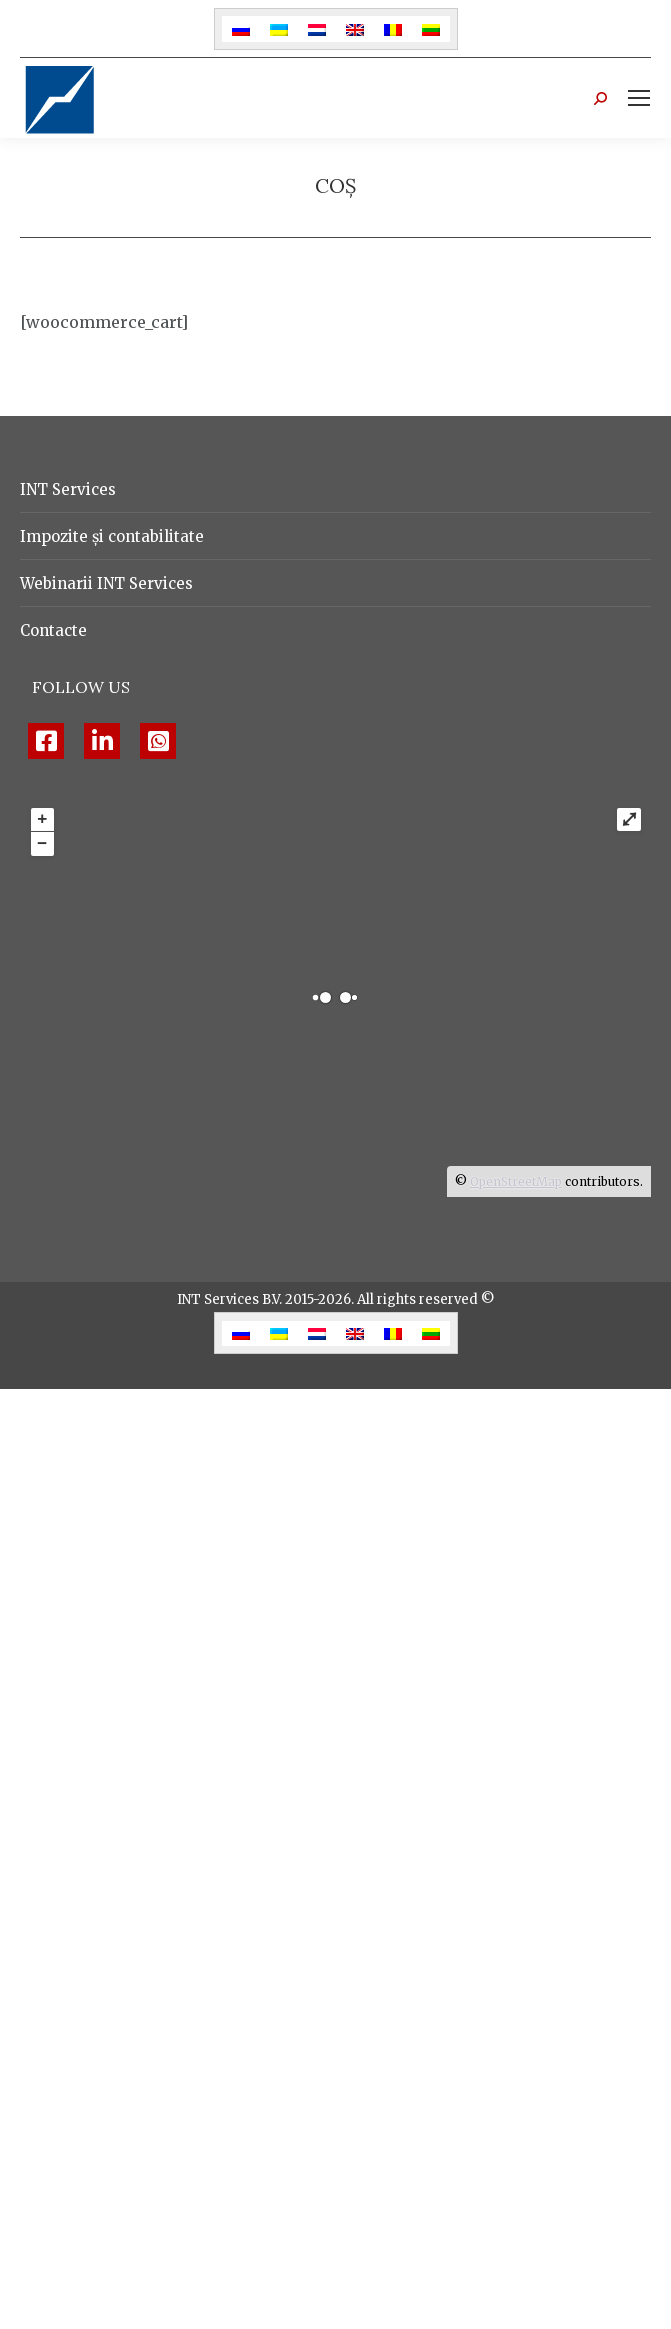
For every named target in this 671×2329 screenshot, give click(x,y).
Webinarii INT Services (106, 583)
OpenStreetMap (516, 1181)
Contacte (53, 630)
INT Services (68, 489)
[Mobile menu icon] (639, 98)
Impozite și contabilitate (112, 536)
